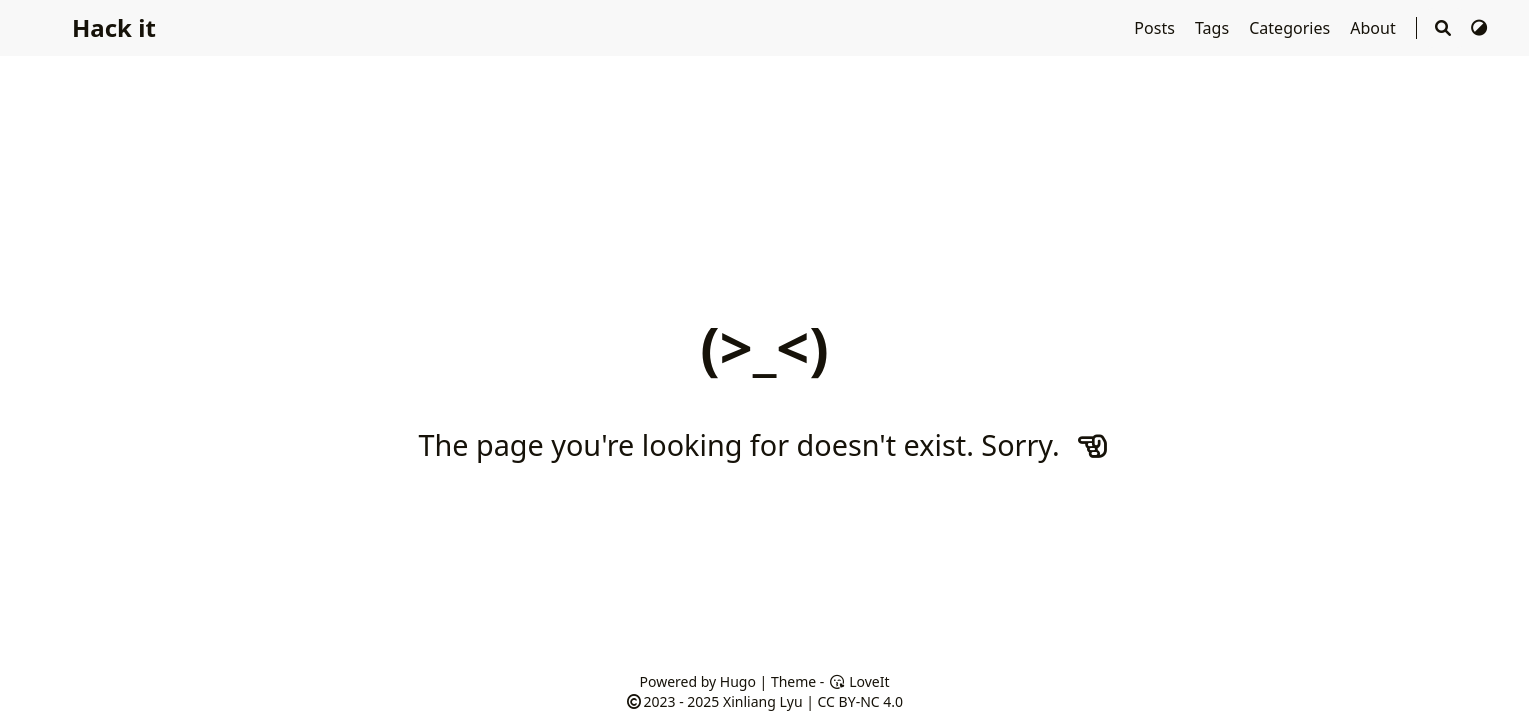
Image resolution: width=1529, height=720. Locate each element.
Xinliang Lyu (763, 701)
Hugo (738, 681)
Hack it (114, 27)
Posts (1156, 28)
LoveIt (858, 681)
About (1375, 28)
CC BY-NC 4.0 (860, 701)
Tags (1214, 28)
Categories (1291, 28)
